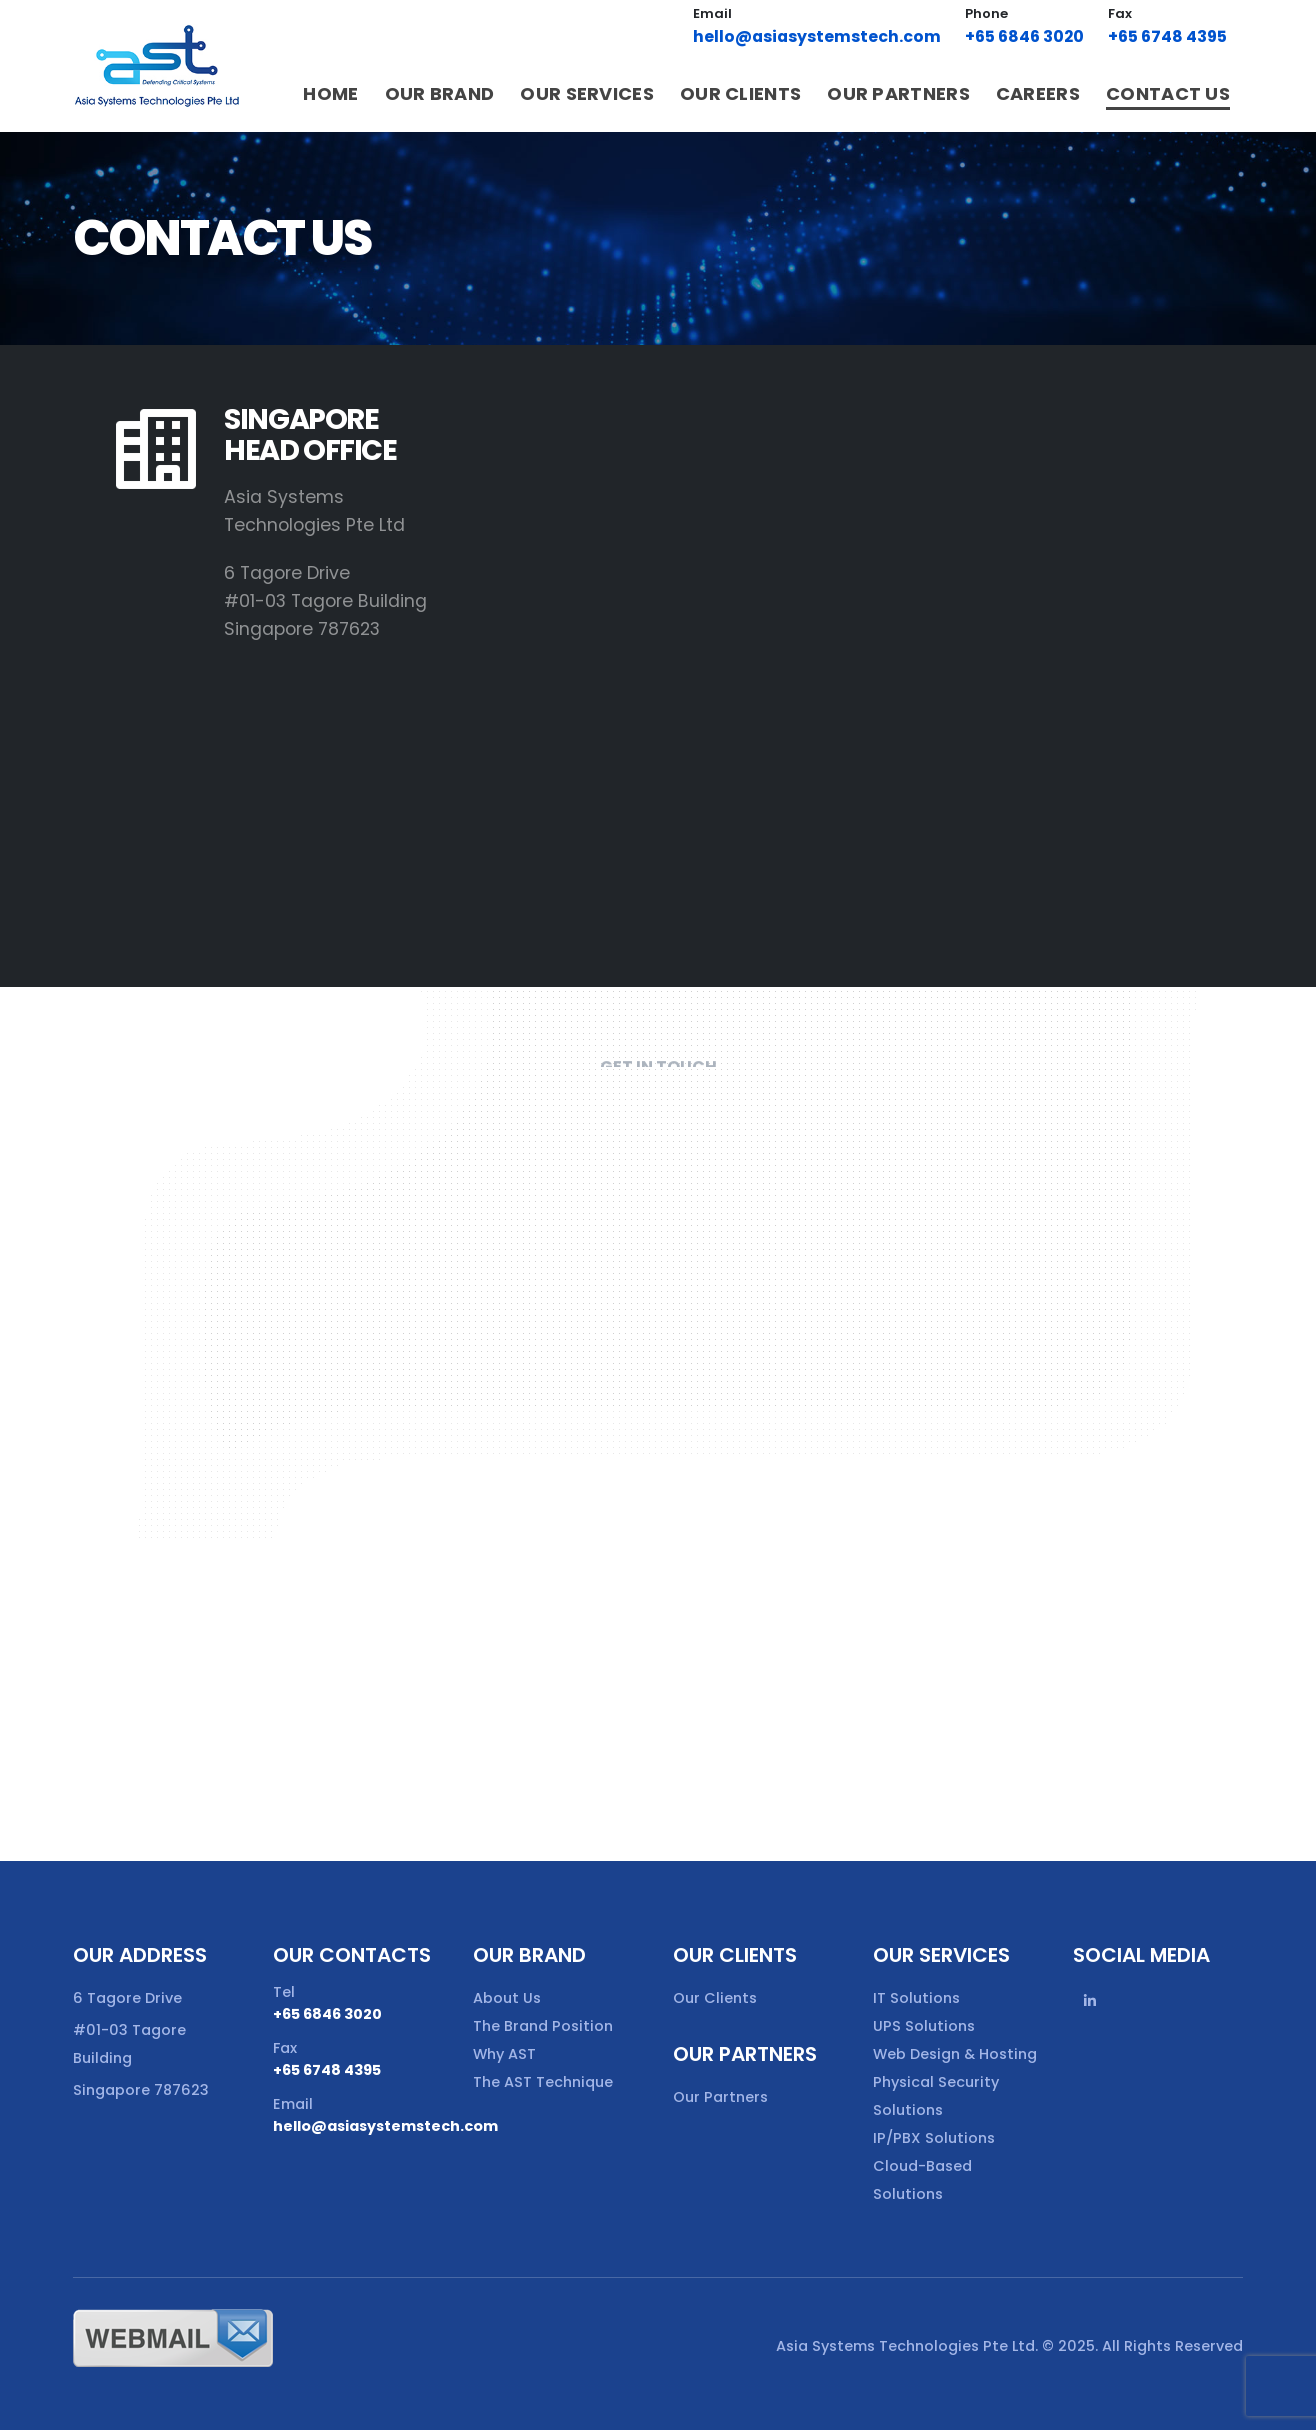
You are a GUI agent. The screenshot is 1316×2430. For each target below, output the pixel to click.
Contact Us (1168, 93)
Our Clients (740, 93)
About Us (507, 1998)
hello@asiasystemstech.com (817, 36)
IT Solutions (916, 1998)
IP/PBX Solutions (934, 2138)
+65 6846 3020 (1024, 36)
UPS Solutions (924, 2026)
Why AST (504, 2054)
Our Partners (898, 93)
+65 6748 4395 (1167, 36)
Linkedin (1090, 2001)
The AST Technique (543, 2082)
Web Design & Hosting (955, 2054)
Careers (1038, 93)
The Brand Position (543, 2026)
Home (330, 93)
